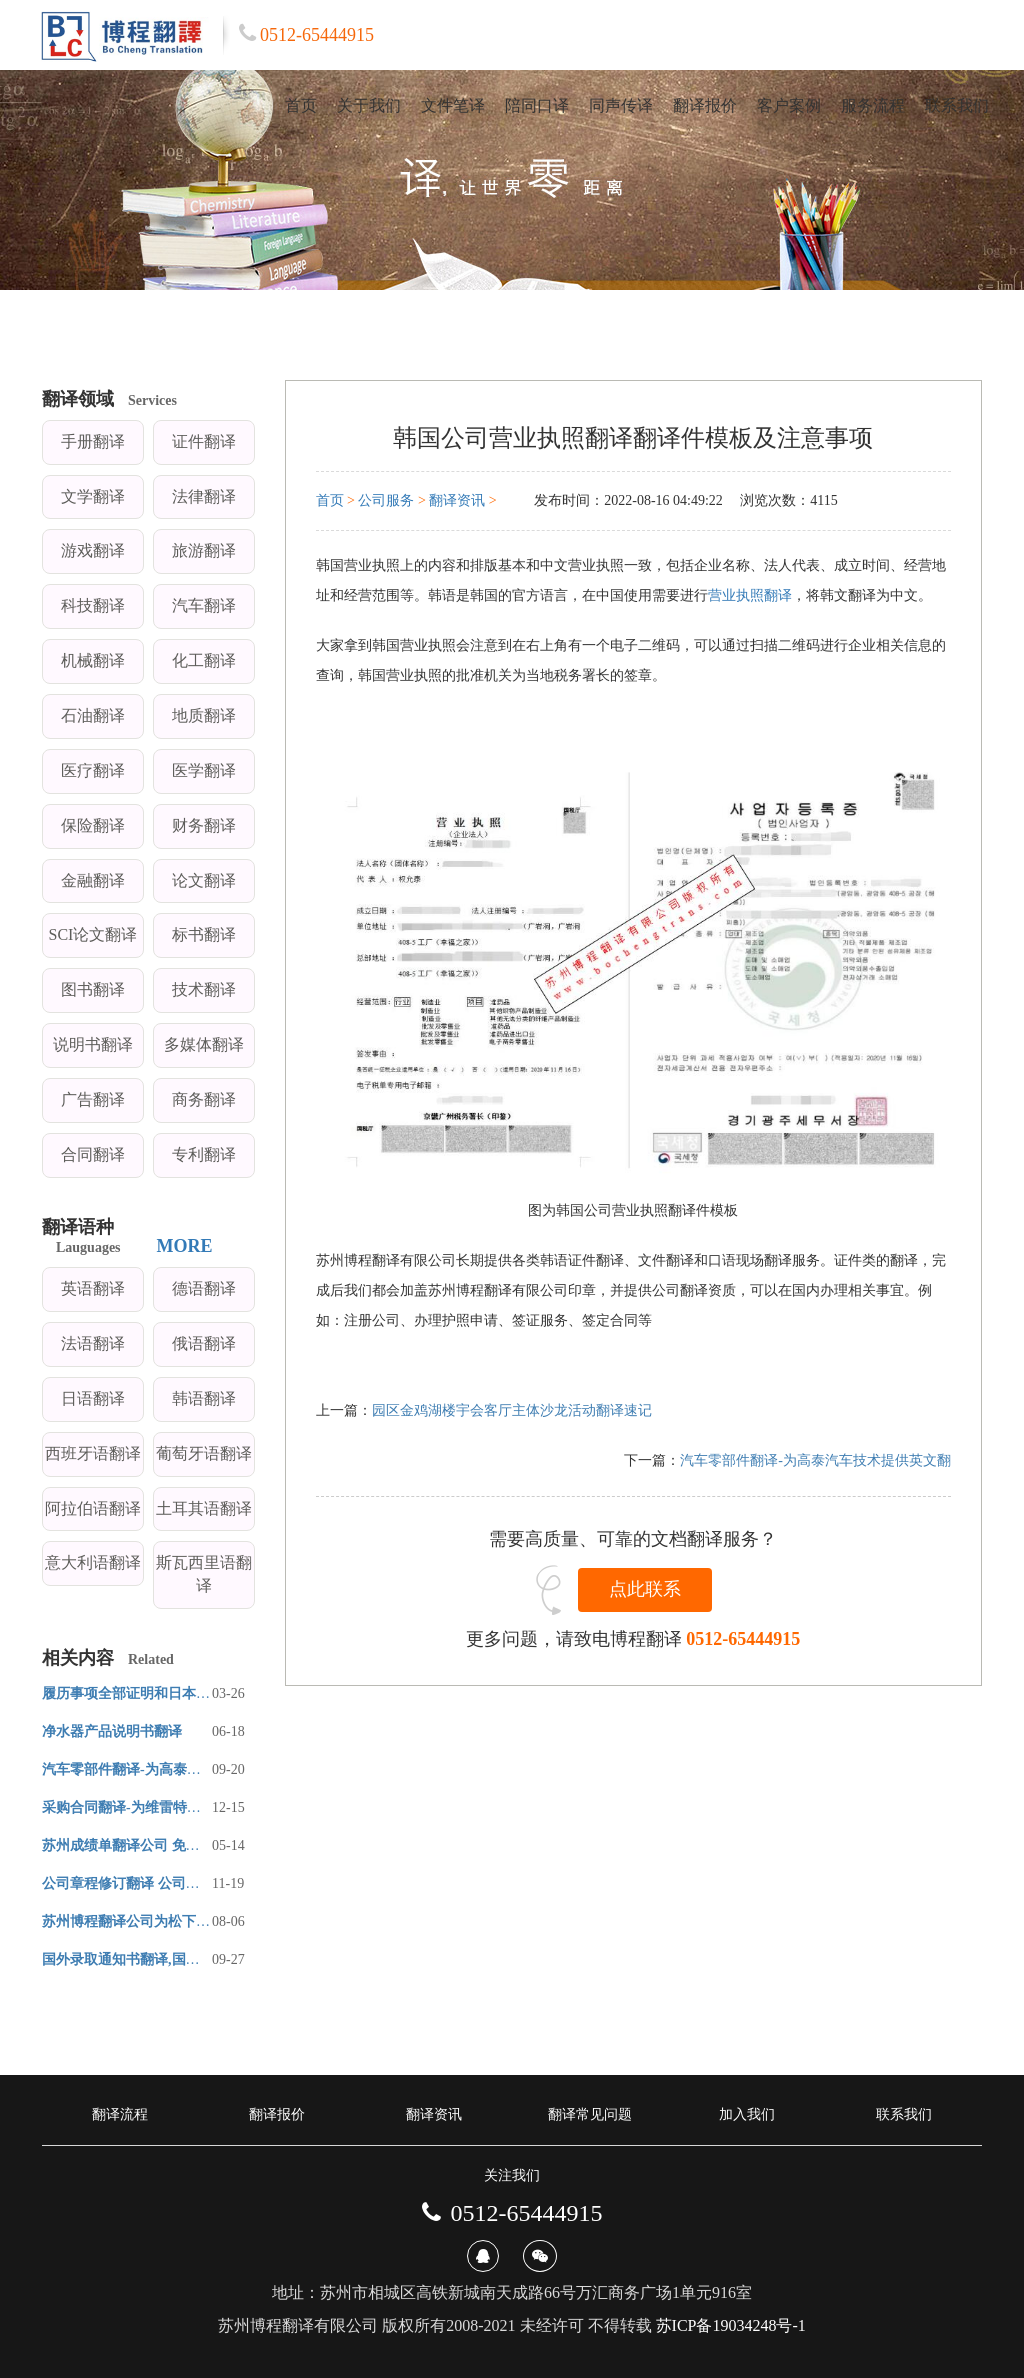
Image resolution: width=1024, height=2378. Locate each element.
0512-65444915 (743, 1639)
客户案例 (789, 105)
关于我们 (369, 105)
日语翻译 (93, 1398)
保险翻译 (93, 825)
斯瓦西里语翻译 (204, 1574)
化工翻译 (204, 660)
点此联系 (645, 1589)
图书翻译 (93, 989)
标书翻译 (204, 934)
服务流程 (873, 105)
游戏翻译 (93, 550)
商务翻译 (204, 1099)
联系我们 (957, 105)
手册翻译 (93, 441)
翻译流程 (120, 2114)
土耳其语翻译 (204, 1508)
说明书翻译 (93, 1044)
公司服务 (386, 500)
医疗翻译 (93, 770)
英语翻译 (93, 1288)
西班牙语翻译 (93, 1453)
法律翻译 (204, 496)
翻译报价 (705, 105)
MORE (185, 1246)
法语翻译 (93, 1343)
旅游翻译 (204, 550)
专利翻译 (204, 1154)
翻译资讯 (457, 500)
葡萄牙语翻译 (204, 1453)
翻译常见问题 (590, 2114)
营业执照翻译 (750, 595)
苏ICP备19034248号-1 (731, 2325)
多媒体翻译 (204, 1044)
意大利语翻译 (93, 1562)
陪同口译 (537, 105)
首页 (301, 105)
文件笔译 (453, 105)
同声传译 (621, 105)
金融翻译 (93, 880)
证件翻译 (204, 441)
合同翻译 (93, 1154)
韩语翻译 (204, 1398)
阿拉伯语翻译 (93, 1508)
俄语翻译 (204, 1343)
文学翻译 (93, 496)
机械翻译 (93, 660)
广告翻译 (93, 1099)
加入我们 (747, 2114)
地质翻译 (204, 715)
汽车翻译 (204, 605)
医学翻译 (204, 770)
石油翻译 (93, 715)
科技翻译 (93, 605)
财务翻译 (204, 825)
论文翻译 (204, 880)
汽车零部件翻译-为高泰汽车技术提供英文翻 (815, 1460)
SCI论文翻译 (93, 934)
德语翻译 (204, 1288)
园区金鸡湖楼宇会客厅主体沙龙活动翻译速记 (512, 1410)
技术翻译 (204, 989)
